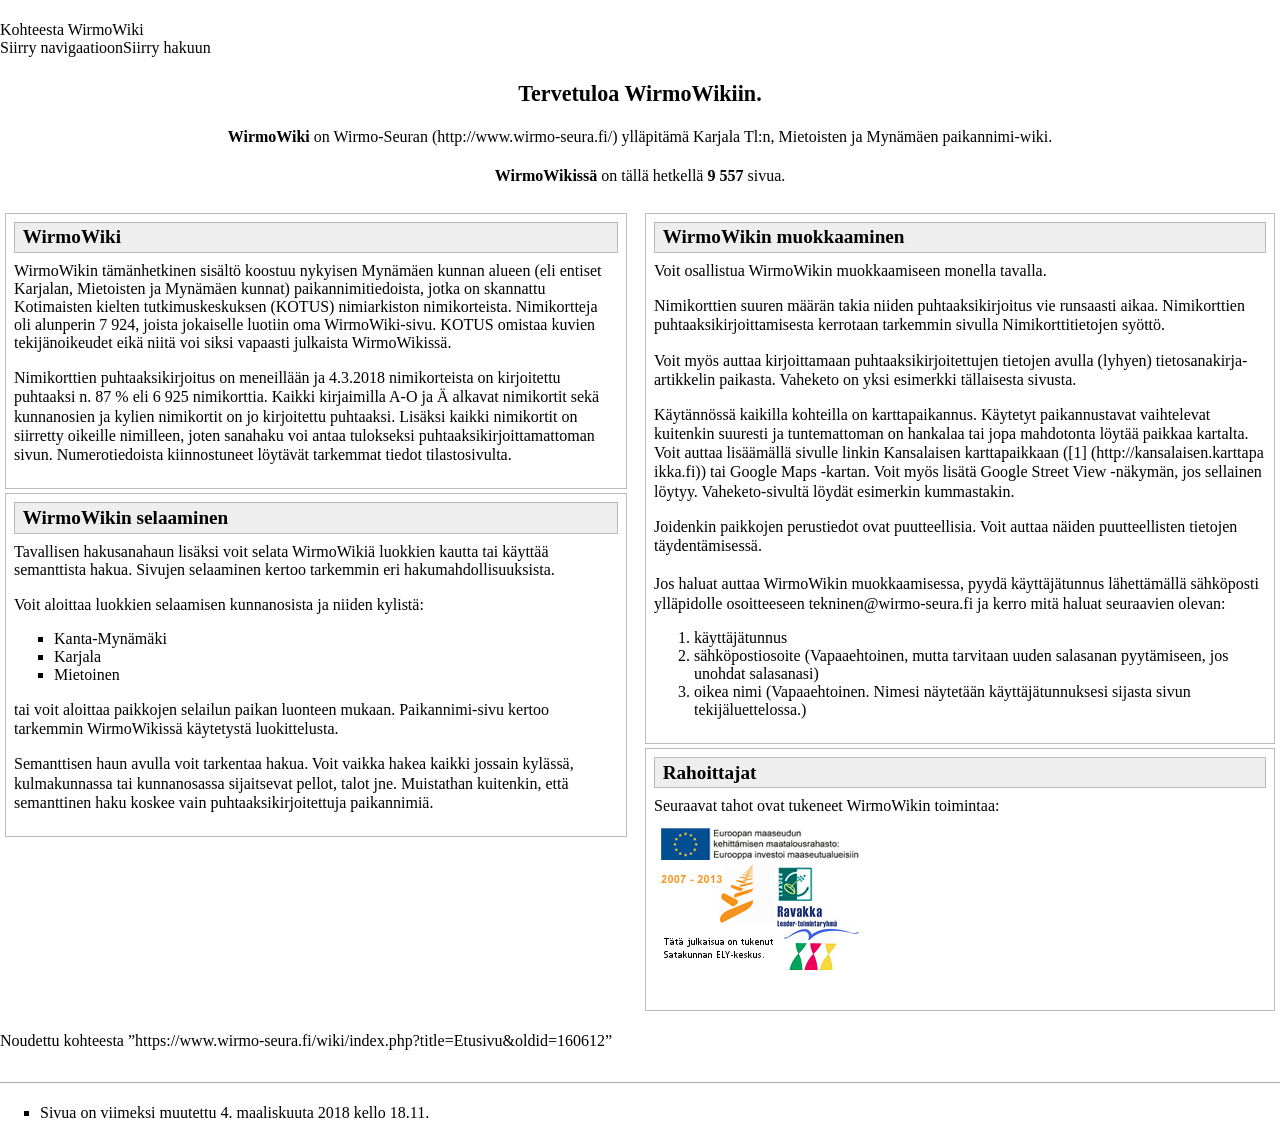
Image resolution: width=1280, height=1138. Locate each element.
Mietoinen (87, 674)
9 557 (725, 175)
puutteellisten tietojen (1168, 526)
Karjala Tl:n (731, 136)
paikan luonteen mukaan (313, 709)
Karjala (77, 656)
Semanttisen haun (70, 763)
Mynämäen (903, 136)
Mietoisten (813, 136)
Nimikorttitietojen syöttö (1081, 324)
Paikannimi (435, 709)
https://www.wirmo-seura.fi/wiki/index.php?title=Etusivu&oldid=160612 (370, 1040)
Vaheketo (809, 379)
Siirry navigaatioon (61, 47)
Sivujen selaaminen (198, 569)
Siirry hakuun (167, 47)
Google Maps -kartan (798, 471)
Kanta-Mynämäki (110, 638)
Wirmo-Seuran (381, 136)
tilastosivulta (467, 454)
